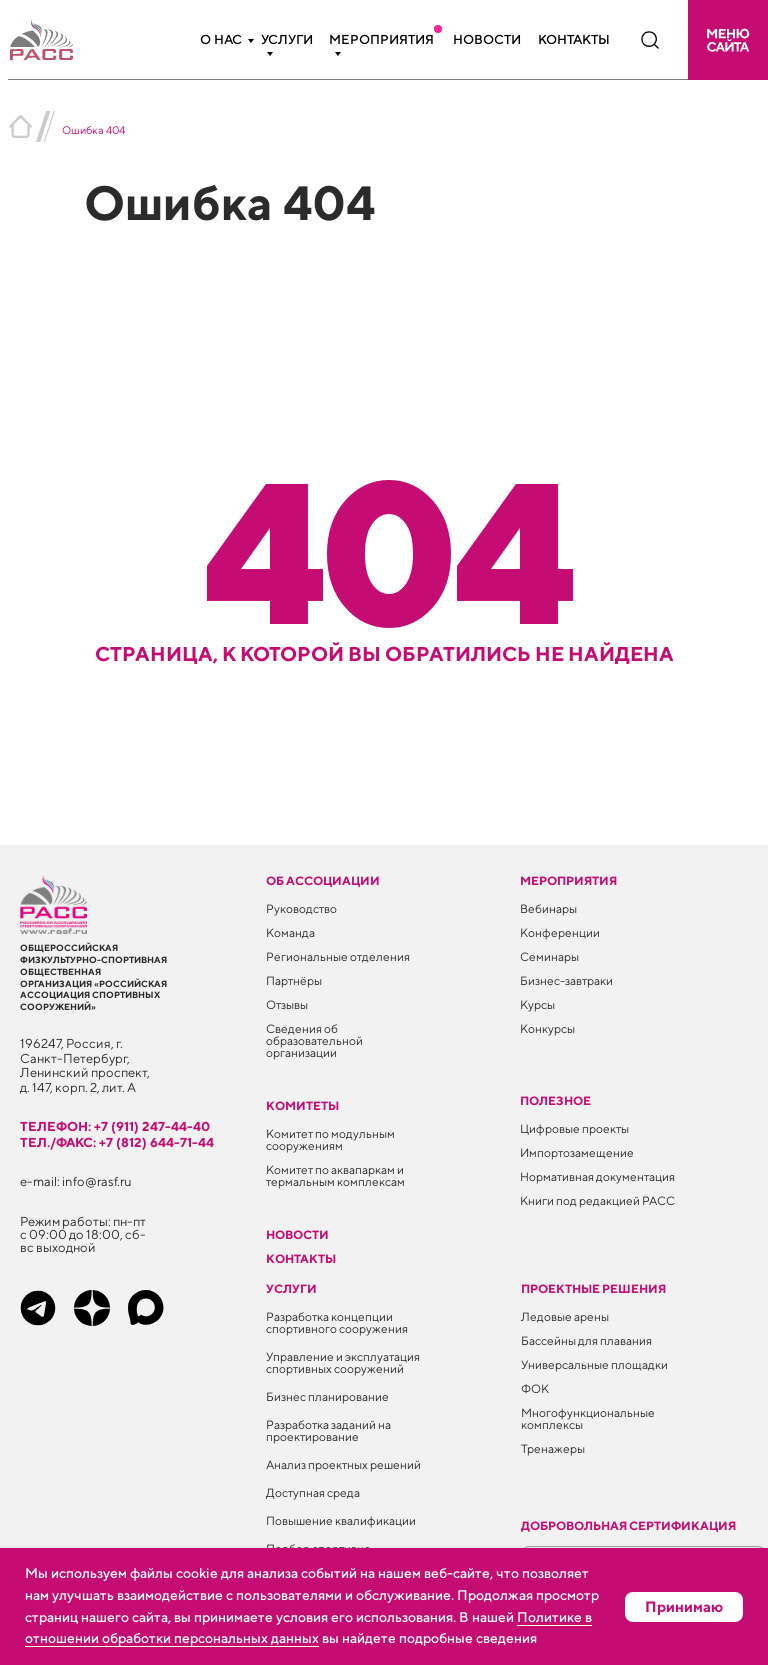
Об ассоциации (323, 880)
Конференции (560, 932)
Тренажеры (553, 1448)
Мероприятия (381, 39)
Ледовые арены (565, 1316)
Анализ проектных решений (343, 1464)
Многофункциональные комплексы (588, 1418)
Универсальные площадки (594, 1364)
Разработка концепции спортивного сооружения (337, 1322)
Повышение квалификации (341, 1520)
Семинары (549, 956)
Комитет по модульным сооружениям (330, 1139)
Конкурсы (547, 1028)
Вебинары (548, 908)
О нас (221, 39)
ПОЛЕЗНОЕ (555, 1100)
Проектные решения (593, 1288)
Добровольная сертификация (628, 1525)
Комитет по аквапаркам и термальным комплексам (335, 1175)
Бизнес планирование (327, 1396)
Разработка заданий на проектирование (328, 1430)
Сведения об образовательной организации (314, 1040)
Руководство (301, 908)
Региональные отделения (338, 956)
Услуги (287, 39)
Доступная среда (313, 1492)
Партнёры (294, 980)
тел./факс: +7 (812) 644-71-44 (117, 1142)
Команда (290, 932)
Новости (487, 39)
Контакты (574, 39)
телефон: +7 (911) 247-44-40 (115, 1126)
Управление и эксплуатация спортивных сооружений (343, 1362)
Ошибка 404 (93, 129)
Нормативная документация (597, 1176)
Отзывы (287, 1004)
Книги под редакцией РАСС (597, 1200)
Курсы (537, 1004)
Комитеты (302, 1105)
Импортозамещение (577, 1152)
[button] (728, 40)
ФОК (535, 1388)
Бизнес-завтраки (566, 980)
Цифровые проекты (574, 1128)
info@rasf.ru (97, 1181)
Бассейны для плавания (586, 1340)
